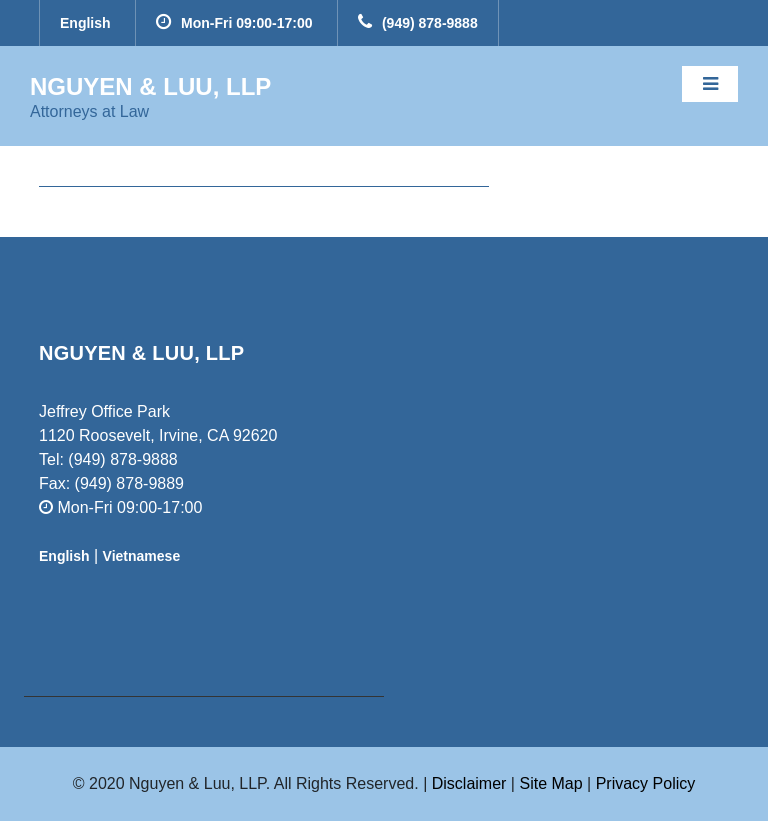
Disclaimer (469, 783)
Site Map (553, 783)
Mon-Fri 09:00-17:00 (234, 23)
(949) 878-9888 (418, 23)
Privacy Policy (646, 783)
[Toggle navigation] (710, 84)
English (85, 23)
